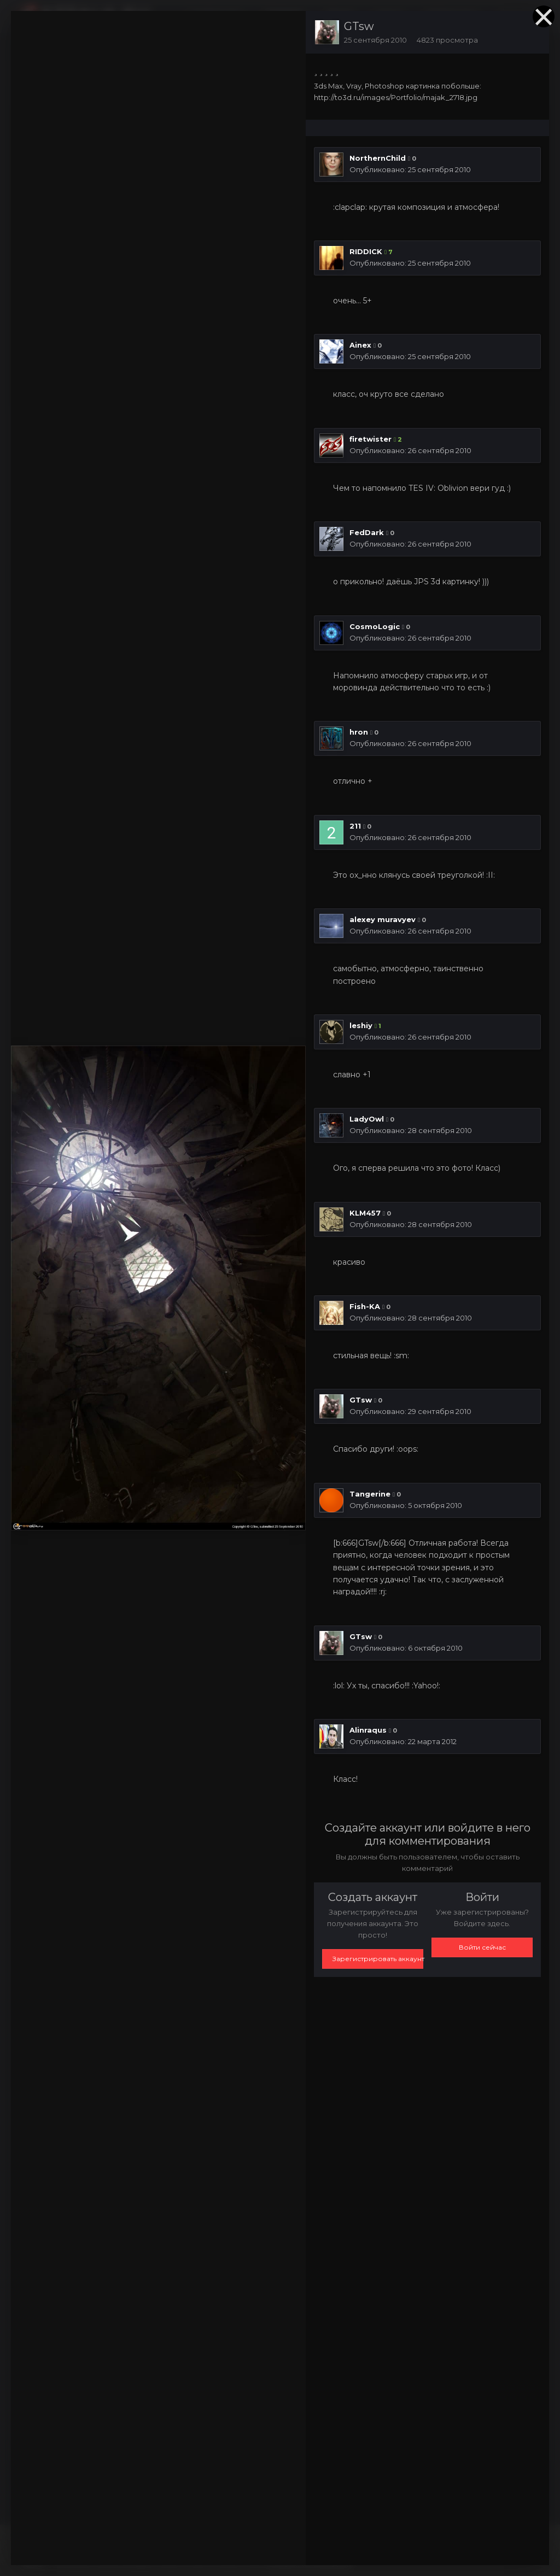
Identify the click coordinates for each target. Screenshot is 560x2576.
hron (358, 731)
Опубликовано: (410, 169)
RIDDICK (365, 251)
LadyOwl (366, 1118)
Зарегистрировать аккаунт (377, 1959)
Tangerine (369, 1493)
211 (355, 825)
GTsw (359, 26)
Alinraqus (368, 1730)
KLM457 (365, 1212)
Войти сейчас (482, 1947)
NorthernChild (377, 158)
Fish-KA (364, 1306)
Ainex (360, 345)
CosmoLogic (374, 626)
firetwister (370, 439)
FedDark (366, 532)
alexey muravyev (382, 919)
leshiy (360, 1025)
